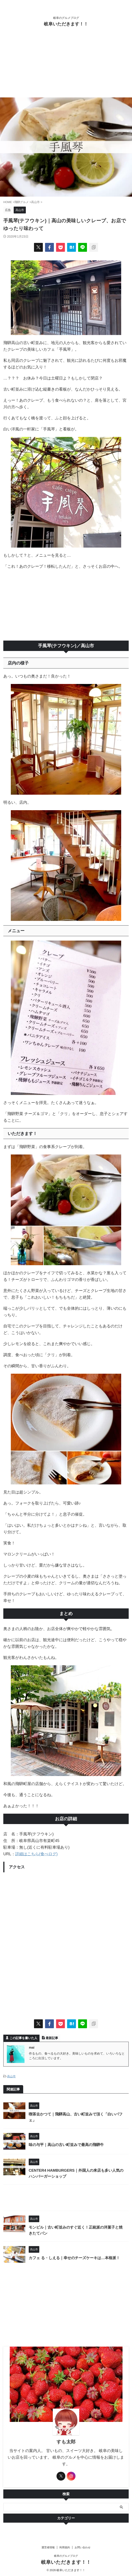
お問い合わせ (83, 2547)
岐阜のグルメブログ (66, 2555)
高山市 (11, 2076)
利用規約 (64, 2547)
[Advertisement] (66, 65)
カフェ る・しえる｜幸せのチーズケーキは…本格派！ (74, 2258)
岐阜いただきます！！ (66, 23)
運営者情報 (48, 2547)
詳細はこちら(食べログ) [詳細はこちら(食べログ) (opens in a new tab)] (36, 1854)
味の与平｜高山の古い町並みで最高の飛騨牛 (66, 2145)
